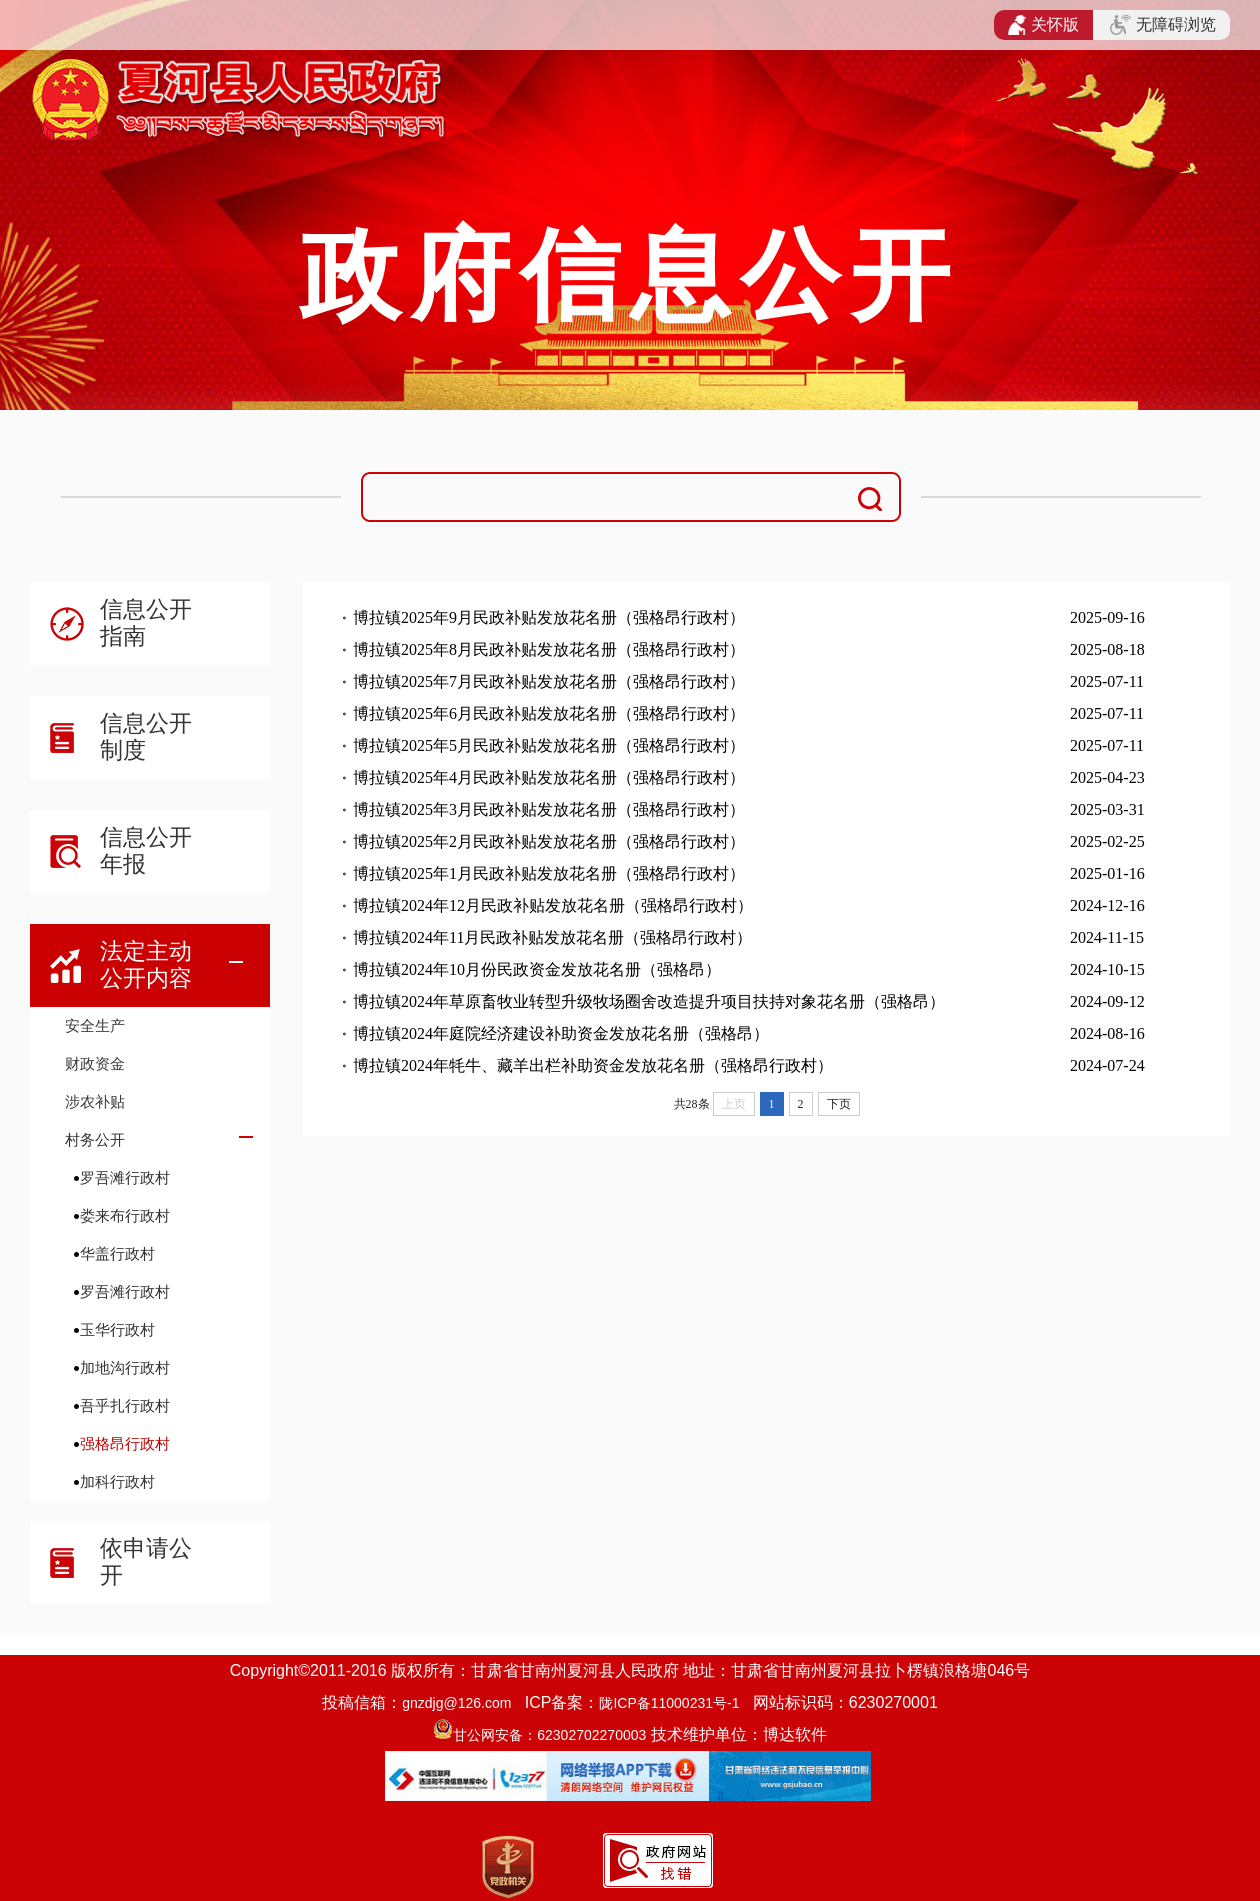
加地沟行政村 (125, 1367)
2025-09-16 (1107, 617)
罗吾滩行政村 (125, 1177)
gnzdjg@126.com (456, 1703)
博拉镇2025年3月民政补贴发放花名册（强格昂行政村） (549, 809)
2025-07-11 (1107, 681)
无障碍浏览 (1163, 25)
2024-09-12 (1107, 1001)
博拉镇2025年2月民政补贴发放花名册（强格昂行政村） (549, 841)
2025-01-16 (1107, 873)
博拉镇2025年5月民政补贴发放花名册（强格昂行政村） (549, 745)
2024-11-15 (1107, 937)
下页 (839, 1104)
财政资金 (95, 1063)
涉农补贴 (95, 1101)
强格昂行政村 (125, 1443)
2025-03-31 (1107, 809)
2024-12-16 (1107, 905)
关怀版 (1043, 25)
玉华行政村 (117, 1329)
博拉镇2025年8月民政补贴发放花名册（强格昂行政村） (549, 649)
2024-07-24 (1107, 1065)
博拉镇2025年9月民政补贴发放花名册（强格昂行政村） (549, 617)
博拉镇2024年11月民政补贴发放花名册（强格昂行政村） (552, 937)
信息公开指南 (146, 622)
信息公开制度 (146, 736)
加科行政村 (117, 1481)
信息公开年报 (146, 850)
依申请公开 (146, 1561)
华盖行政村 (117, 1253)
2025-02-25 (1107, 841)
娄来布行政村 (125, 1215)
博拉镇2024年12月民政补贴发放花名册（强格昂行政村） (553, 905)
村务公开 (95, 1139)
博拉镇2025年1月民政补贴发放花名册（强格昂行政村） (549, 873)
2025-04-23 (1107, 777)
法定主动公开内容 (146, 964)
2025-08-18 (1107, 649)
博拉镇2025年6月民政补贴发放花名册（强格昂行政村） (549, 713)
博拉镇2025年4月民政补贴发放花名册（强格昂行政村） (549, 777)
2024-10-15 (1107, 969)
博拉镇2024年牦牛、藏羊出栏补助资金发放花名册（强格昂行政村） (593, 1065)
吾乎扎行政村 (125, 1405)
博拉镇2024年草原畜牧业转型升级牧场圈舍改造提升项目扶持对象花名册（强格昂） (649, 1001)
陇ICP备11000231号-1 (669, 1703)
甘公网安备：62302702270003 (549, 1735)
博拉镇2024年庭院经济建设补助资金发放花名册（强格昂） (561, 1033)
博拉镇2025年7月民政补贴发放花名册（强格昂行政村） (549, 681)
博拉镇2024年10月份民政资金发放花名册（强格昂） (537, 969)
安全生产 (95, 1025)
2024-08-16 (1107, 1033)
